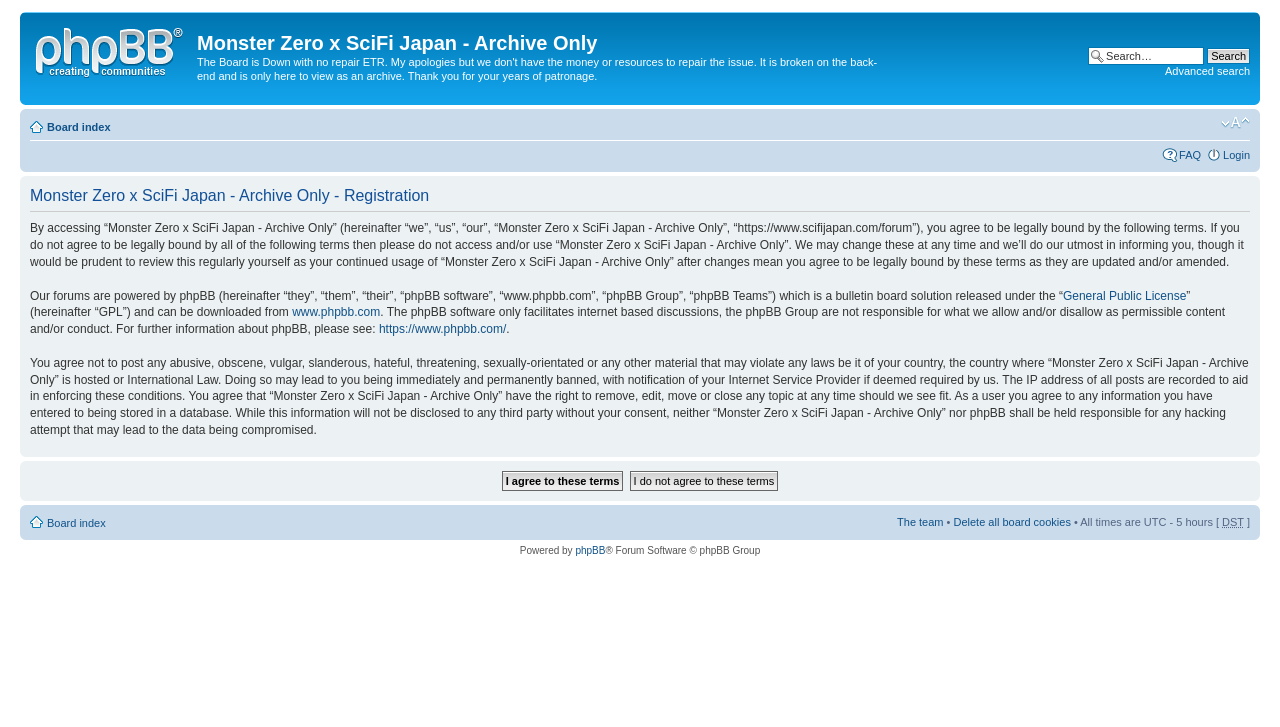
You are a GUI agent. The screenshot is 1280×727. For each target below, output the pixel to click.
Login (1236, 155)
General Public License (1124, 296)
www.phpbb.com (336, 312)
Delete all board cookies (1011, 522)
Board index (79, 127)
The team (920, 522)
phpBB (590, 550)
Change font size (1235, 123)
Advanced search (1207, 71)
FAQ (1190, 155)
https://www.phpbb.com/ (442, 329)
